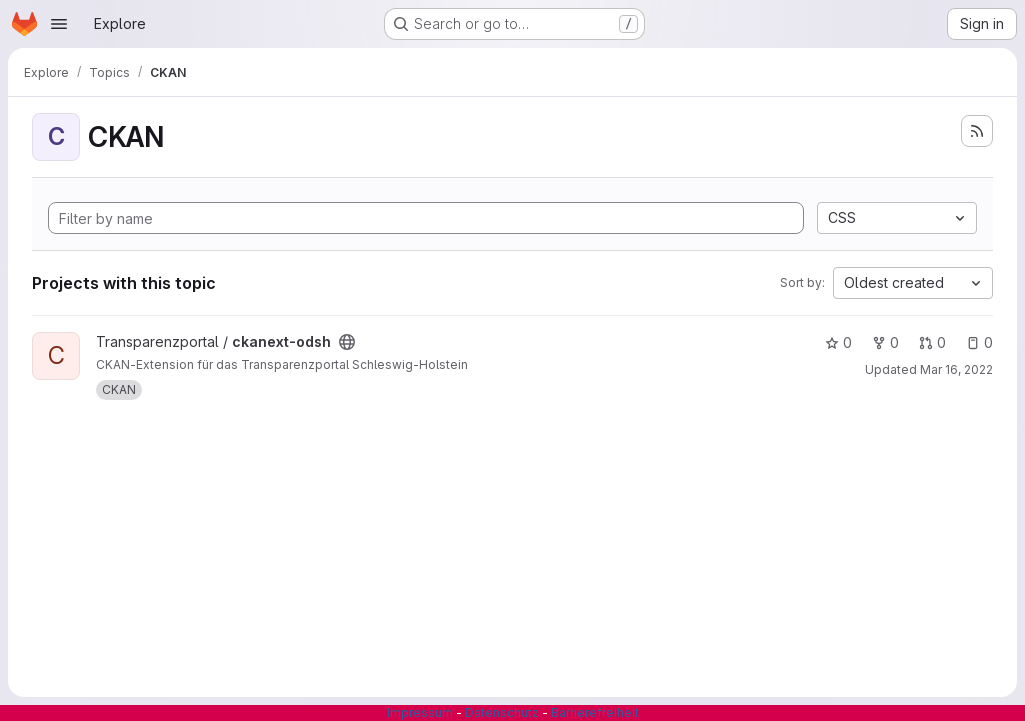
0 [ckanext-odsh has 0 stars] (838, 342)
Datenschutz (502, 712)
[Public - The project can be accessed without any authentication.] (347, 342)
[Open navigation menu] (59, 24)
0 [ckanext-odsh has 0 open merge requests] (932, 342)
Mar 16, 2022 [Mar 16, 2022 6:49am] (956, 369)
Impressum (420, 712)
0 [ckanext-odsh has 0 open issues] (979, 342)
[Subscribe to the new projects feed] (977, 131)
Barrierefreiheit (595, 712)
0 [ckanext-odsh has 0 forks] (885, 342)
